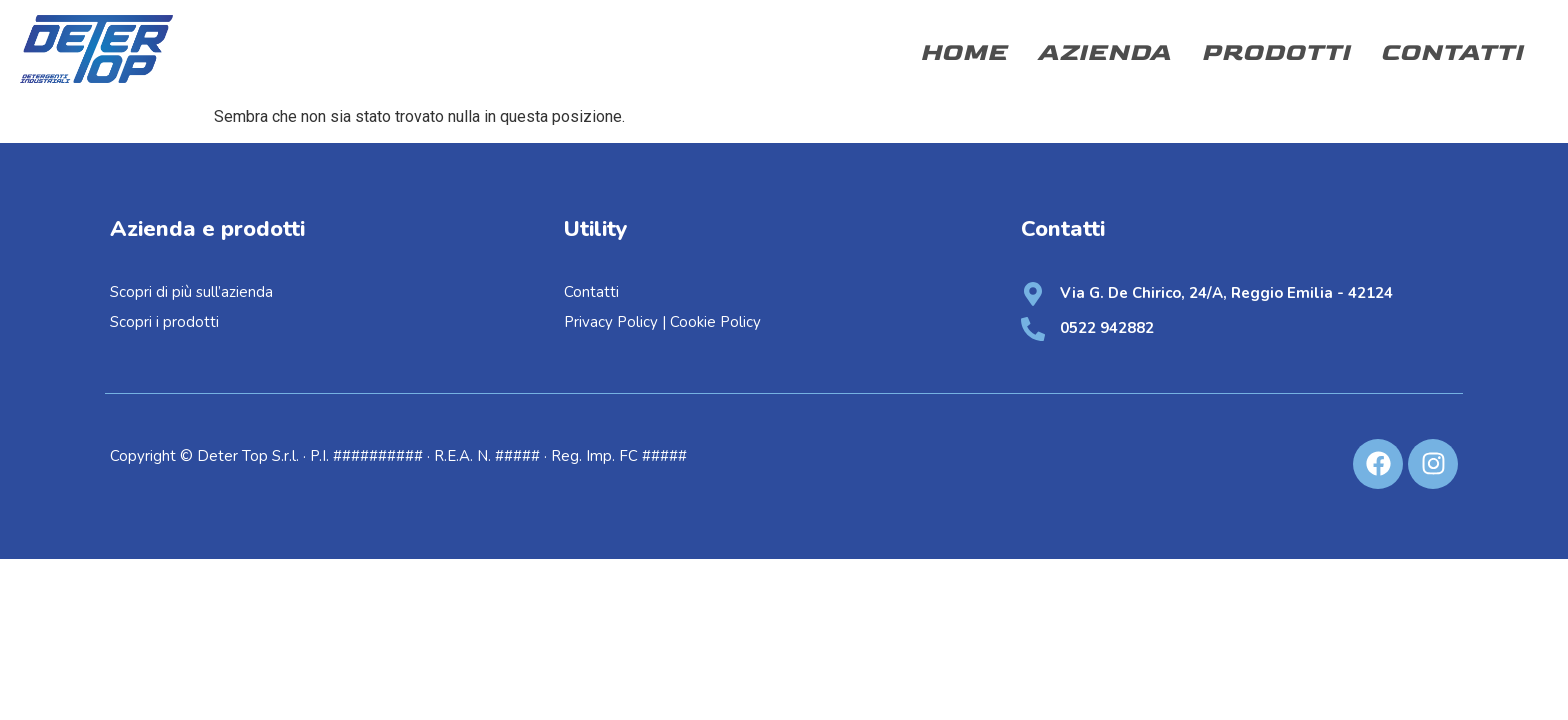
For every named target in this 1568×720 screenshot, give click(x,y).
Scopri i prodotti (164, 322)
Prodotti (1275, 52)
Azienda (1104, 52)
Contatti (1451, 52)
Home (963, 52)
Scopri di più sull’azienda (193, 292)
